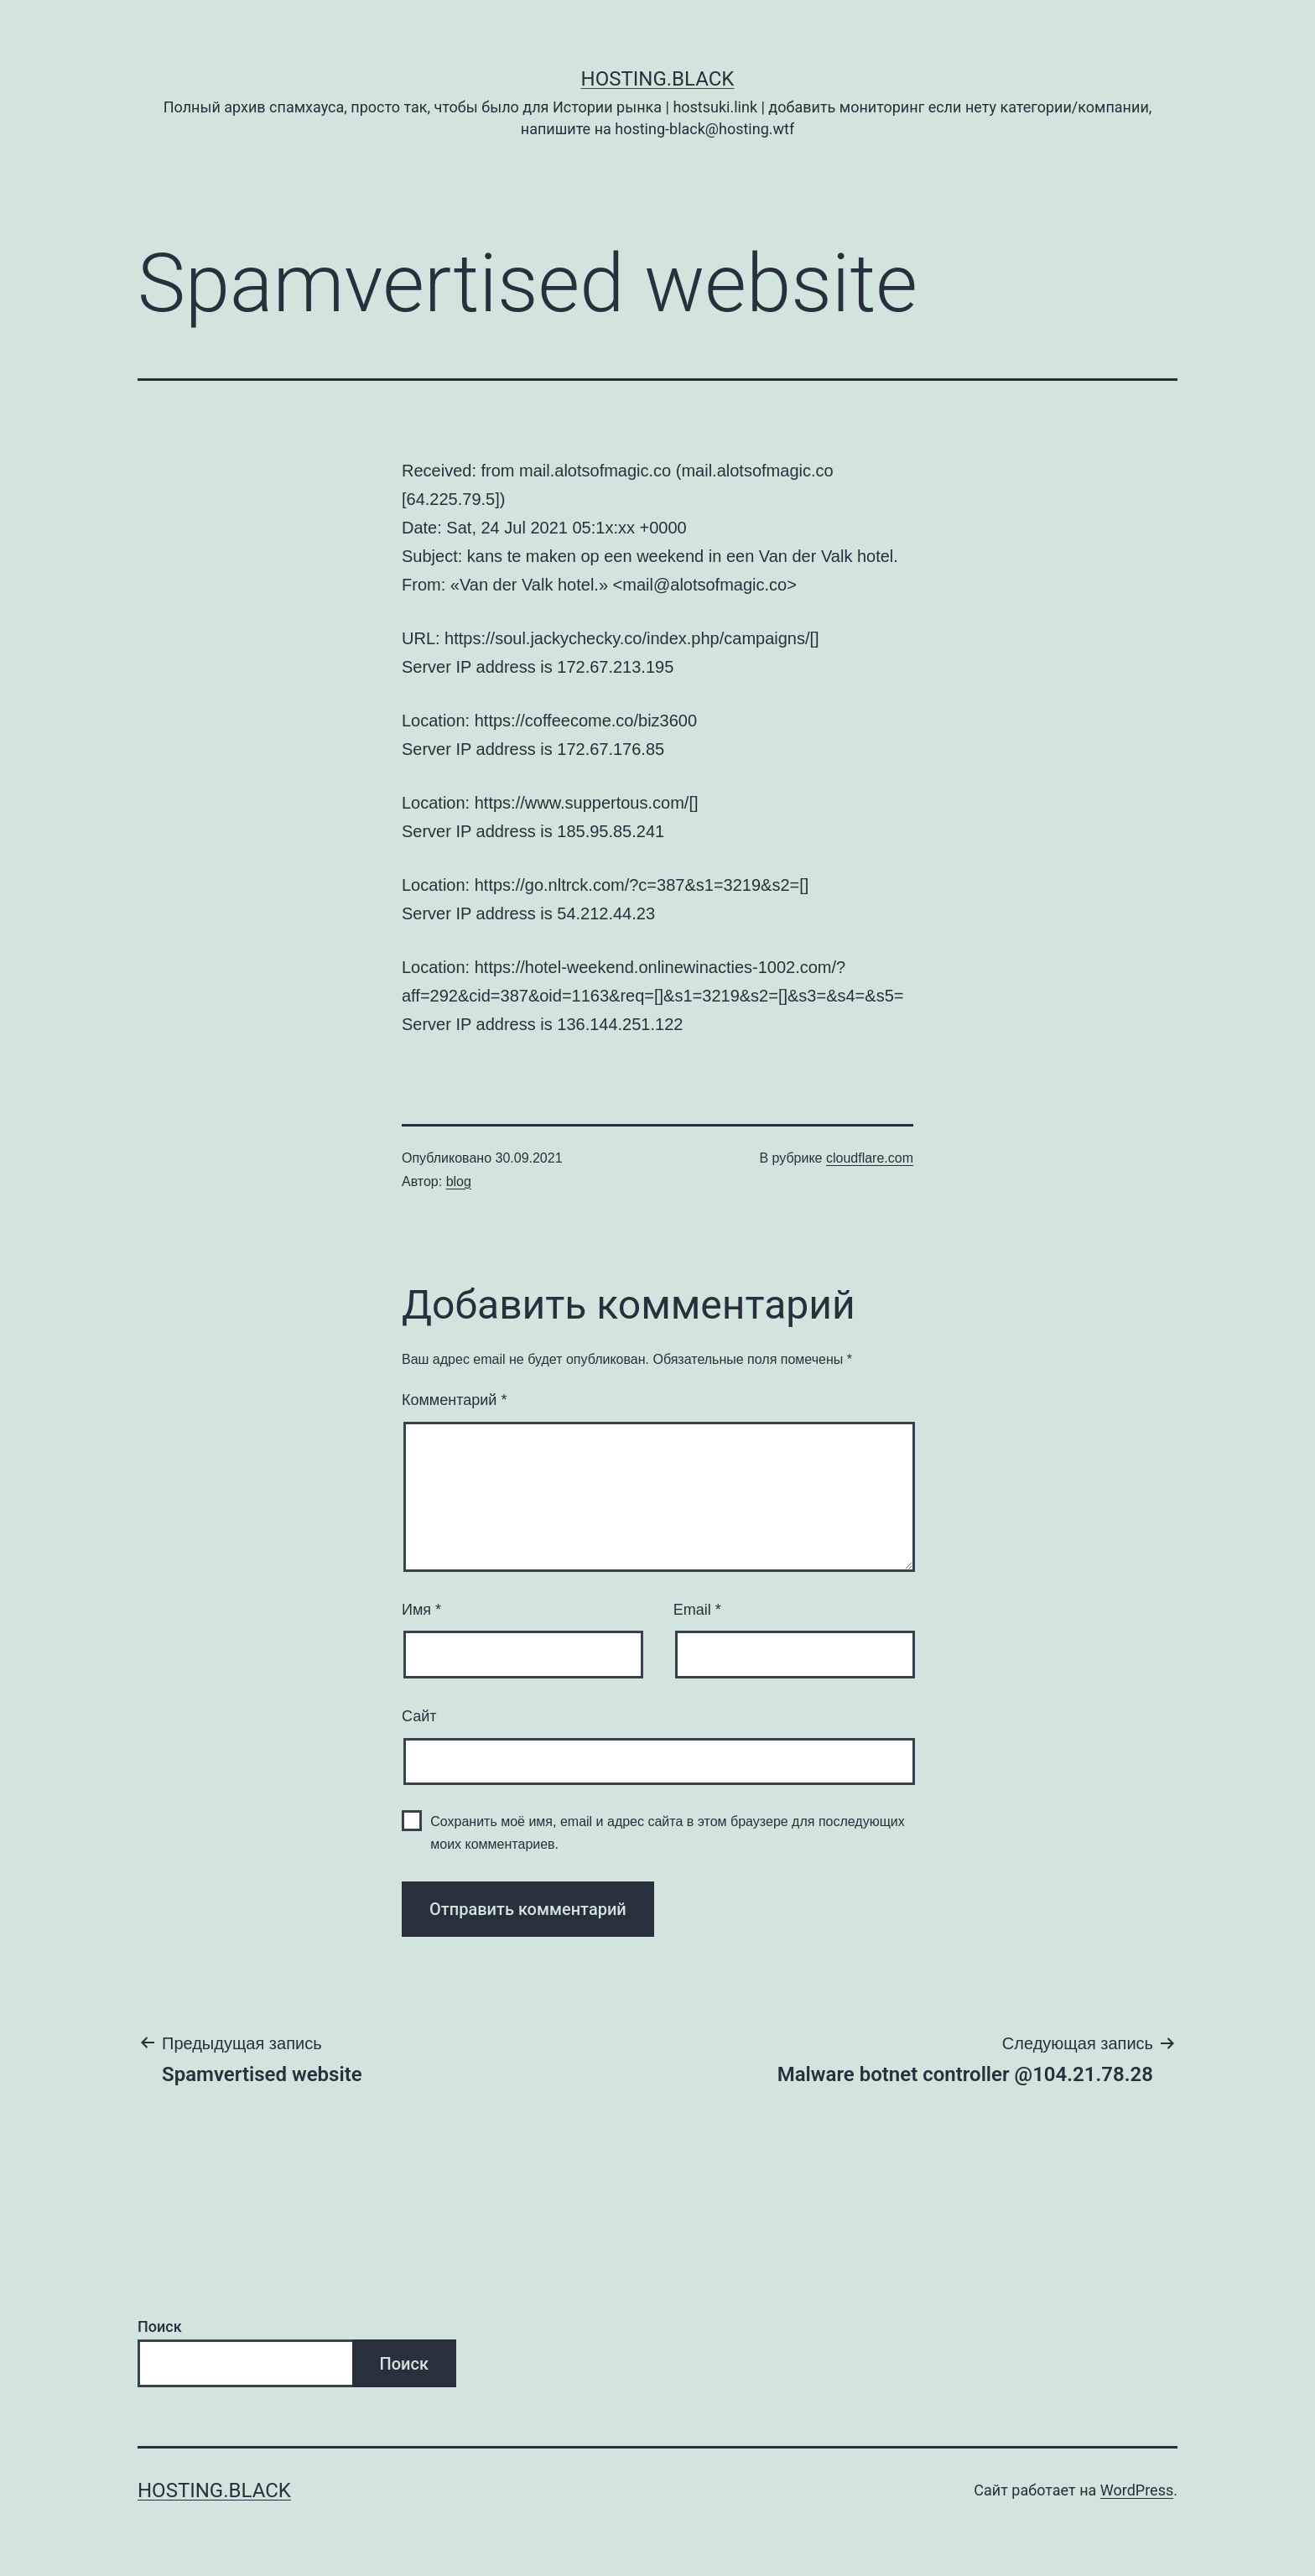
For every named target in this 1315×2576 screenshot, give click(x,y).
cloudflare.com (869, 1158)
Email (697, 1609)
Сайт (419, 1716)
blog (458, 1181)
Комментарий (454, 1400)
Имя (421, 1609)
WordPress (1136, 2490)
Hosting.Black (658, 79)
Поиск (160, 2326)
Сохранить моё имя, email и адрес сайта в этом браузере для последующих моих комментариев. (667, 1832)
